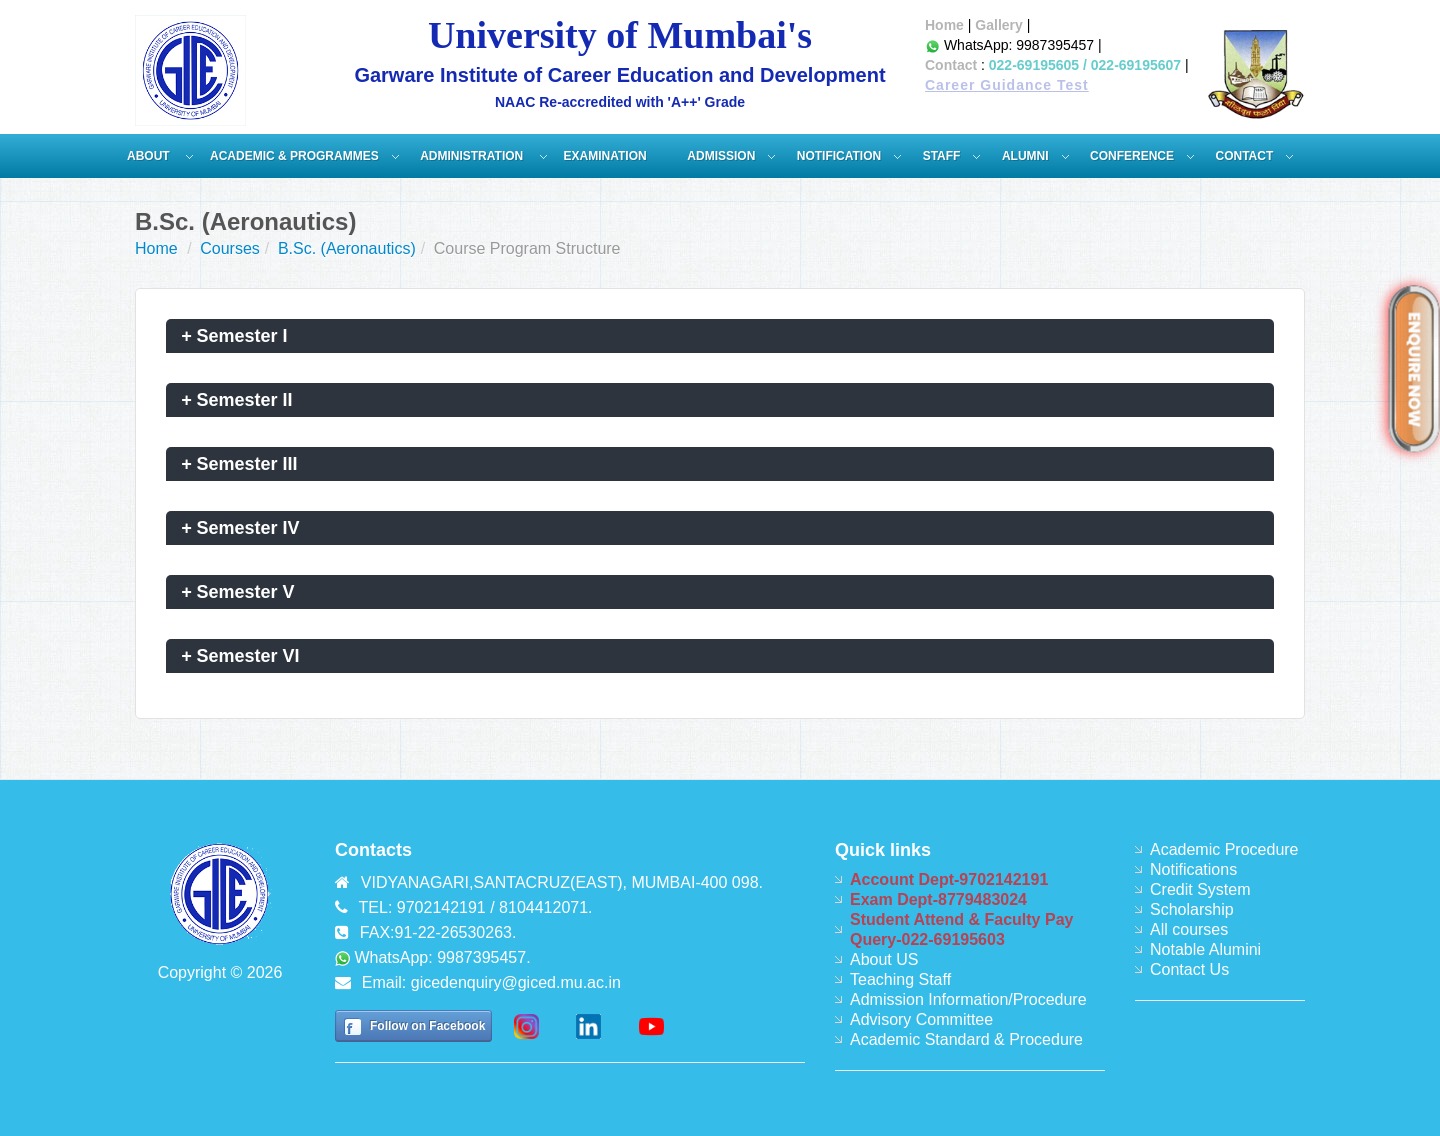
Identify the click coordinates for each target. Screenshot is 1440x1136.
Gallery (998, 25)
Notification (839, 156)
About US (884, 959)
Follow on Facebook (427, 1026)
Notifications (1193, 869)
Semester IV (240, 528)
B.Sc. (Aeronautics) (347, 248)
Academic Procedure (1224, 849)
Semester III (239, 464)
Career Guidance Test (1007, 85)
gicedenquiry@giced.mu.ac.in (516, 982)
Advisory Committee (921, 1019)
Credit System (1200, 889)
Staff (942, 156)
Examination (605, 156)
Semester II (237, 400)
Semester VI (240, 656)
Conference (1132, 156)
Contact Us (1189, 969)
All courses (1189, 929)
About (150, 156)
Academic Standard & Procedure (966, 1039)
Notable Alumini (1205, 949)
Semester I (234, 336)
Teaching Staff (900, 979)
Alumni (1025, 156)
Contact (951, 65)
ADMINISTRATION (473, 156)
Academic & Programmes (294, 156)
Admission (721, 156)
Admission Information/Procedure (968, 999)
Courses (230, 248)
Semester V (238, 592)
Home (944, 25)
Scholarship (1192, 909)
